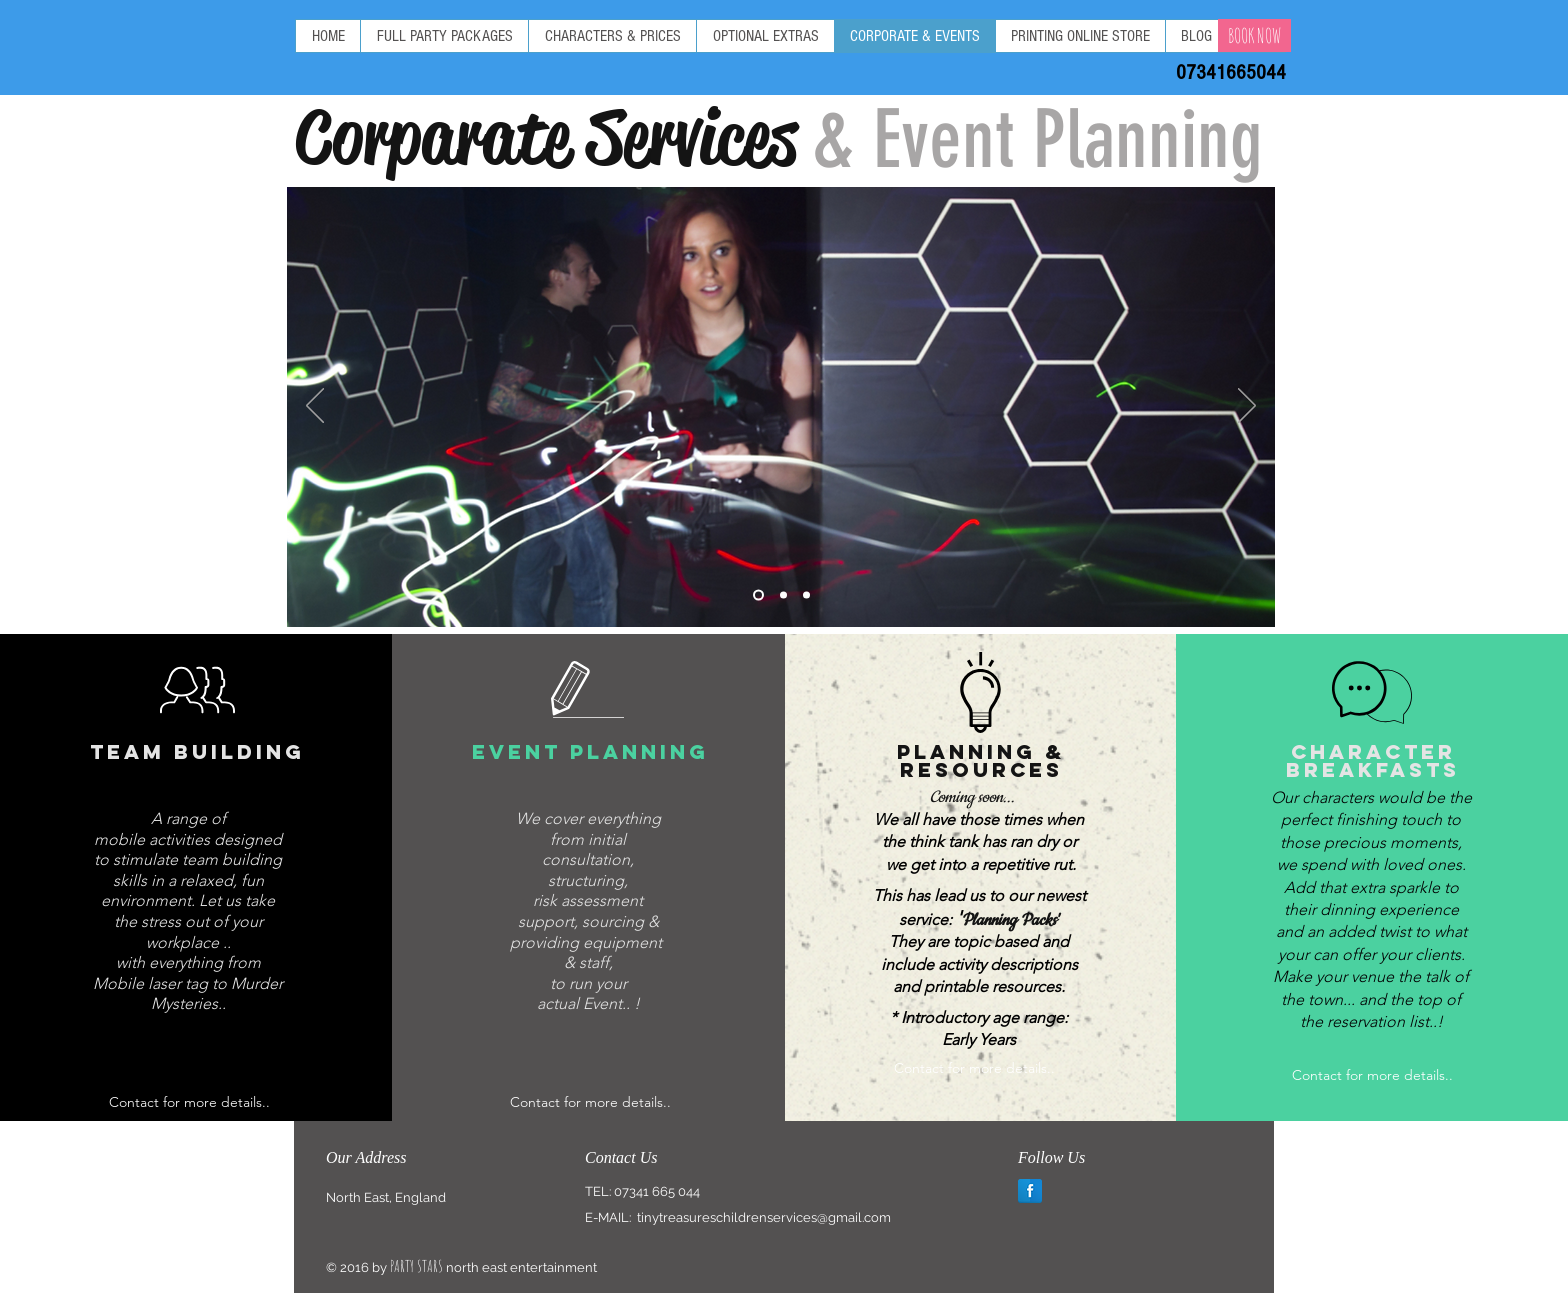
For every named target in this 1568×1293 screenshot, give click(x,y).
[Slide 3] (806, 595)
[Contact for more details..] (189, 1102)
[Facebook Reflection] (1030, 1191)
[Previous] (315, 407)
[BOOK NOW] (1254, 35)
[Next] (1247, 407)
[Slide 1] (758, 595)
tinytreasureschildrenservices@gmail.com (764, 1217)
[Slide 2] (783, 595)
